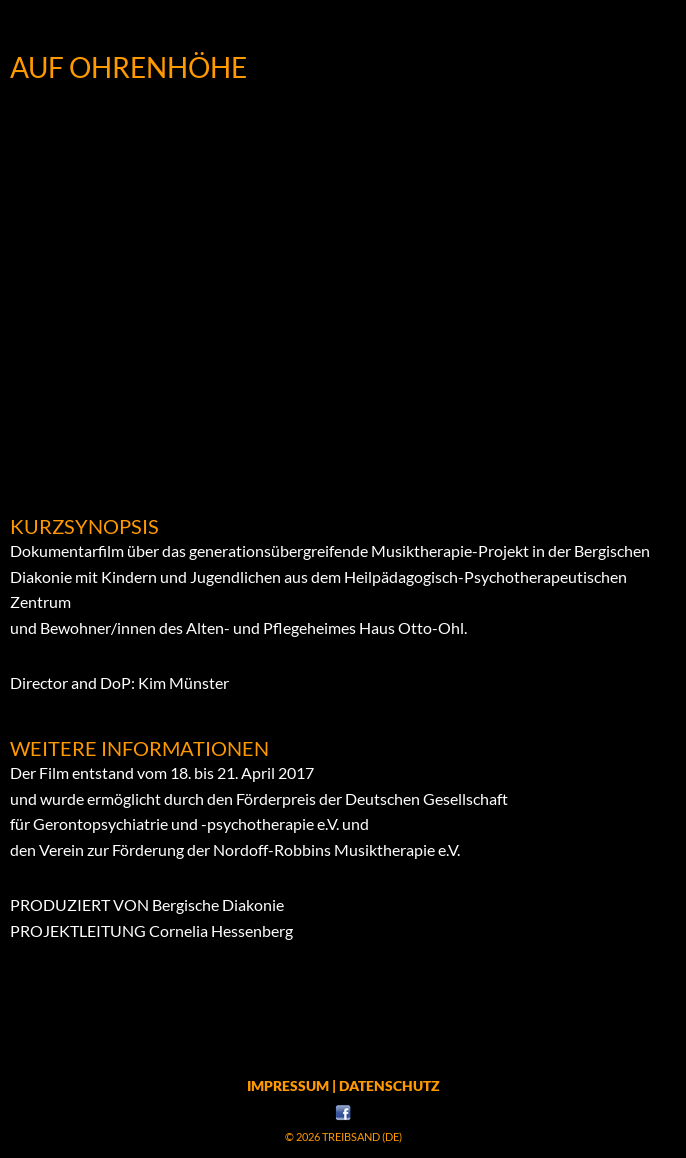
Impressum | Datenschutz (343, 1085)
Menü (343, 25)
